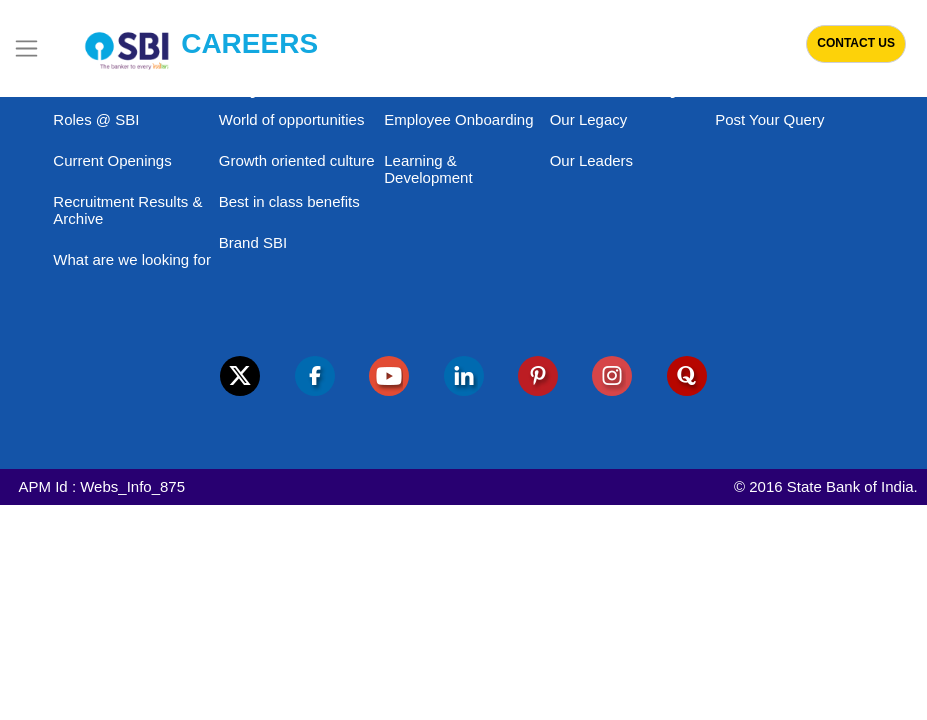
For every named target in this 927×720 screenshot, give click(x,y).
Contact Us (856, 43)
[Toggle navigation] (26, 48)
